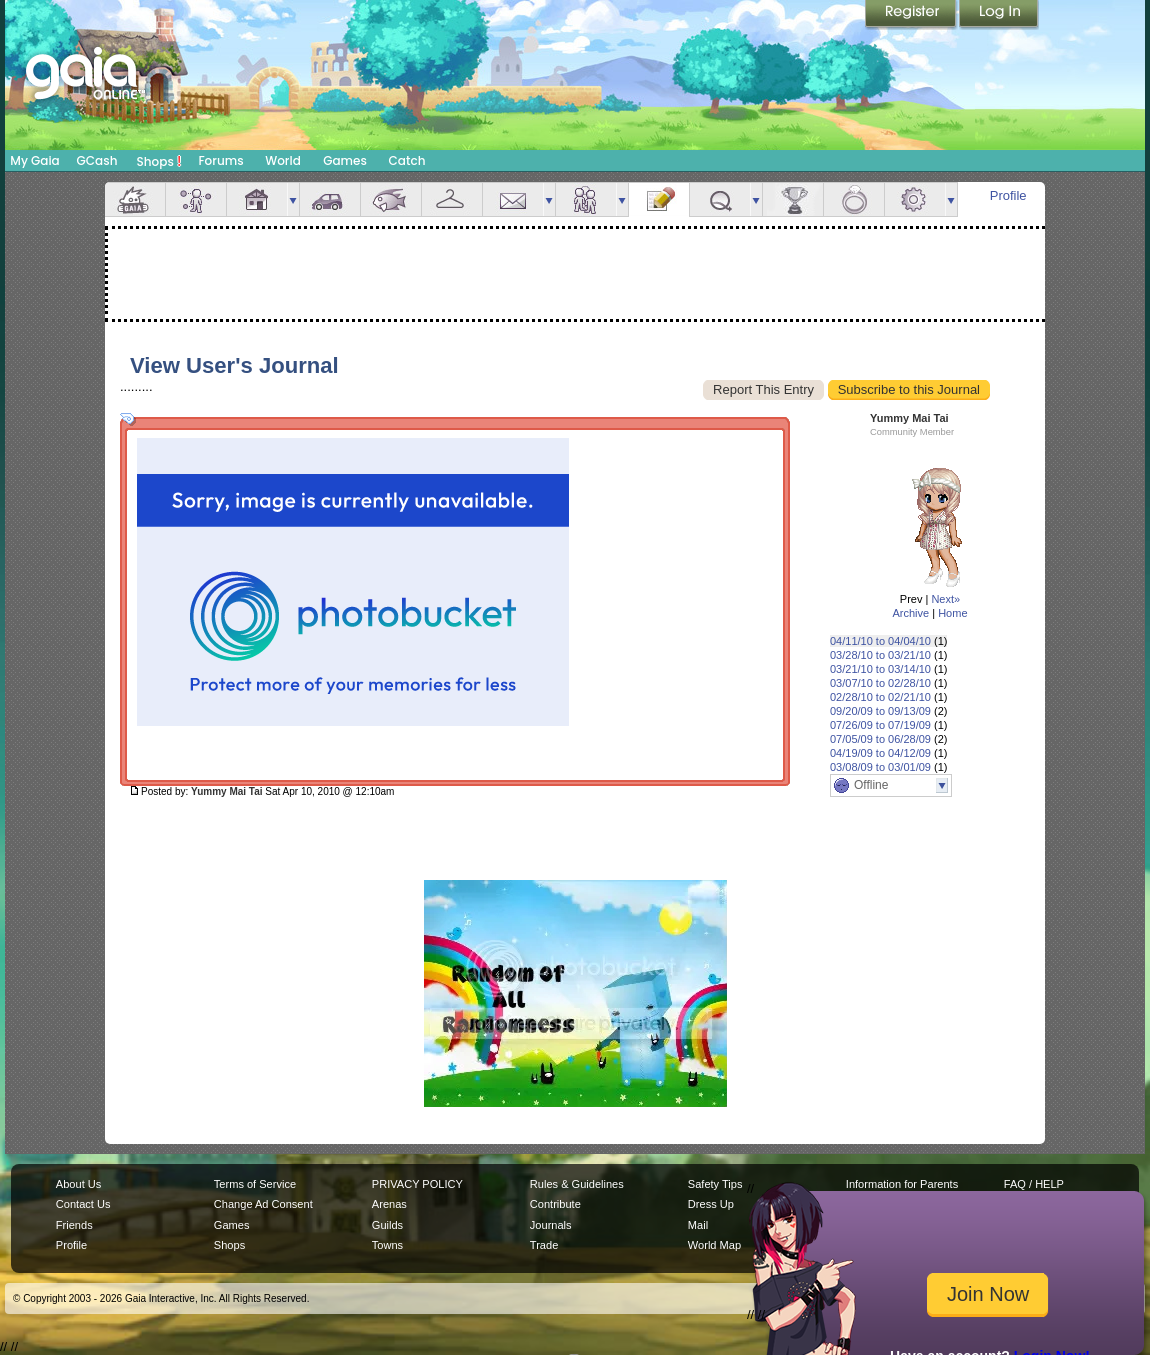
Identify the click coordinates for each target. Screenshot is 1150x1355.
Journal (659, 199)
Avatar (196, 199)
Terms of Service (255, 1184)
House (257, 199)
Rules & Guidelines (577, 1184)
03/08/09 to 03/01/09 (880, 767)
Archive (910, 613)
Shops (159, 161)
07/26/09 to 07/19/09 (880, 725)
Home (952, 613)
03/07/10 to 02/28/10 (880, 683)
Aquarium (391, 199)
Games (345, 160)
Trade (544, 1245)
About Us (78, 1184)
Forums (220, 160)
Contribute (555, 1204)
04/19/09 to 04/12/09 (880, 753)
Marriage (854, 199)
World (283, 160)
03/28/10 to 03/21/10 (880, 655)
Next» (945, 599)
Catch (407, 160)
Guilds (387, 1225)
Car (330, 199)
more (293, 199)
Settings (915, 199)
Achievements (793, 199)
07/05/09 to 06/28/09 (880, 739)
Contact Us (83, 1204)
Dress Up (711, 1204)
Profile (1008, 195)
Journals (551, 1225)
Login (999, 15)
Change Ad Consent (263, 1204)
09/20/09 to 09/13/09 (880, 711)
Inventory (452, 199)
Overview (135, 199)
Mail (513, 199)
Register (912, 15)
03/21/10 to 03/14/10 (880, 669)
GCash (97, 160)
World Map (714, 1245)
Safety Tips (715, 1184)
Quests (720, 199)
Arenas (389, 1204)
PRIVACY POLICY (417, 1184)
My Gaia (34, 160)
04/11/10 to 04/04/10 (880, 641)
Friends (586, 199)
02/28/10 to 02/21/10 (880, 697)
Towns (387, 1245)
